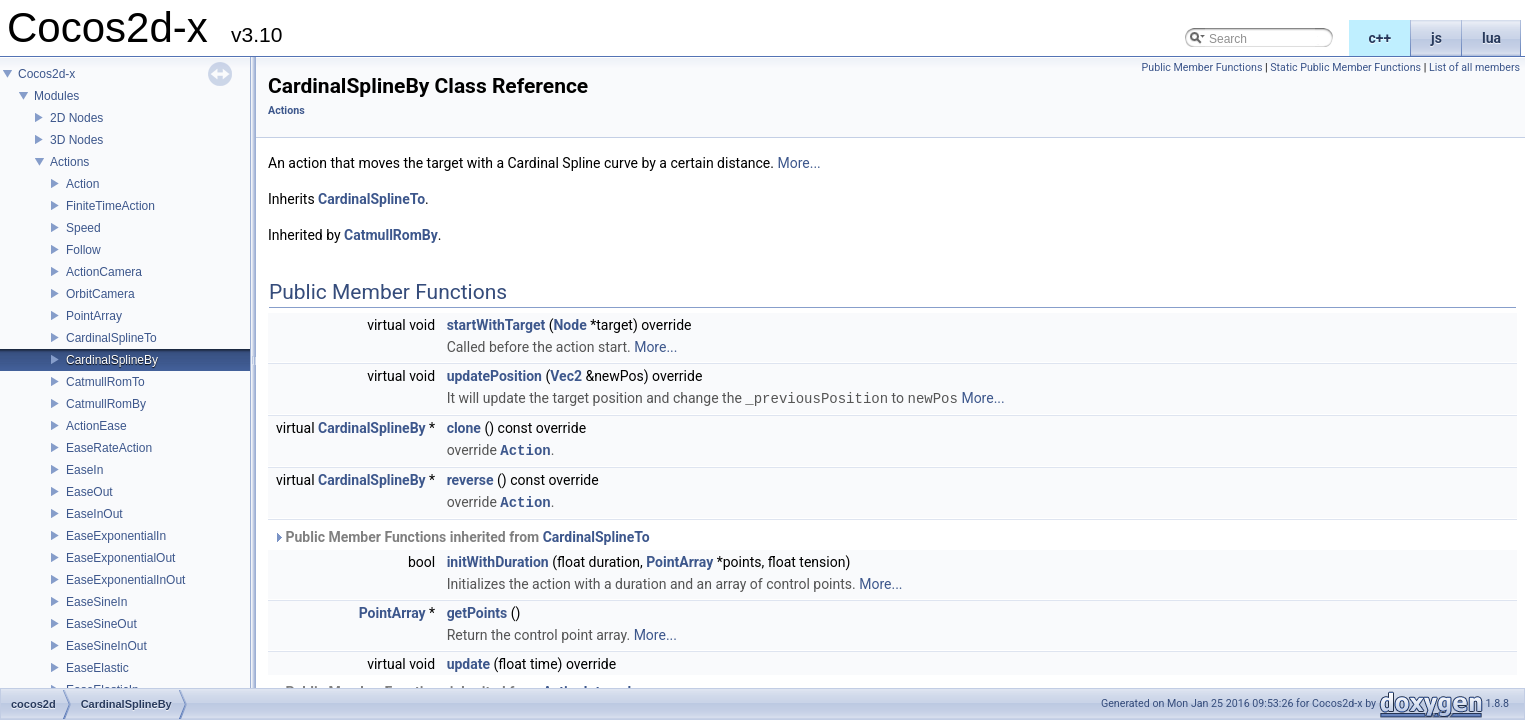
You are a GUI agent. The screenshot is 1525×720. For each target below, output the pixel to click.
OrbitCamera (100, 294)
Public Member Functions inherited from (461, 534)
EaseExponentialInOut (125, 580)
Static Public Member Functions (1345, 67)
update (468, 661)
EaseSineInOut (106, 646)
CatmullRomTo (105, 382)
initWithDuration (498, 559)
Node (569, 325)
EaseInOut (94, 514)
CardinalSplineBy (112, 360)
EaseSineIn (96, 602)
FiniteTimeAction (110, 206)
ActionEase (96, 426)
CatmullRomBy (106, 404)
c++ (1380, 38)
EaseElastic (97, 668)
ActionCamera (104, 272)
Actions (69, 162)
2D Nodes (76, 118)
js (1436, 38)
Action (82, 184)
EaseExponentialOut (120, 558)
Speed (83, 228)
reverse (470, 478)
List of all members (1474, 67)
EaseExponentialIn (116, 536)
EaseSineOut (101, 624)
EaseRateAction (109, 448)
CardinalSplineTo (111, 338)
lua (1491, 38)
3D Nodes (76, 140)
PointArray (94, 316)
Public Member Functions (1202, 67)
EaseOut (89, 492)
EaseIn (84, 470)
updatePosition (494, 376)
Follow (83, 250)
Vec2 (566, 376)
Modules (56, 96)
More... (798, 163)
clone (464, 427)
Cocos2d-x (46, 74)
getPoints (477, 610)
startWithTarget (496, 325)
